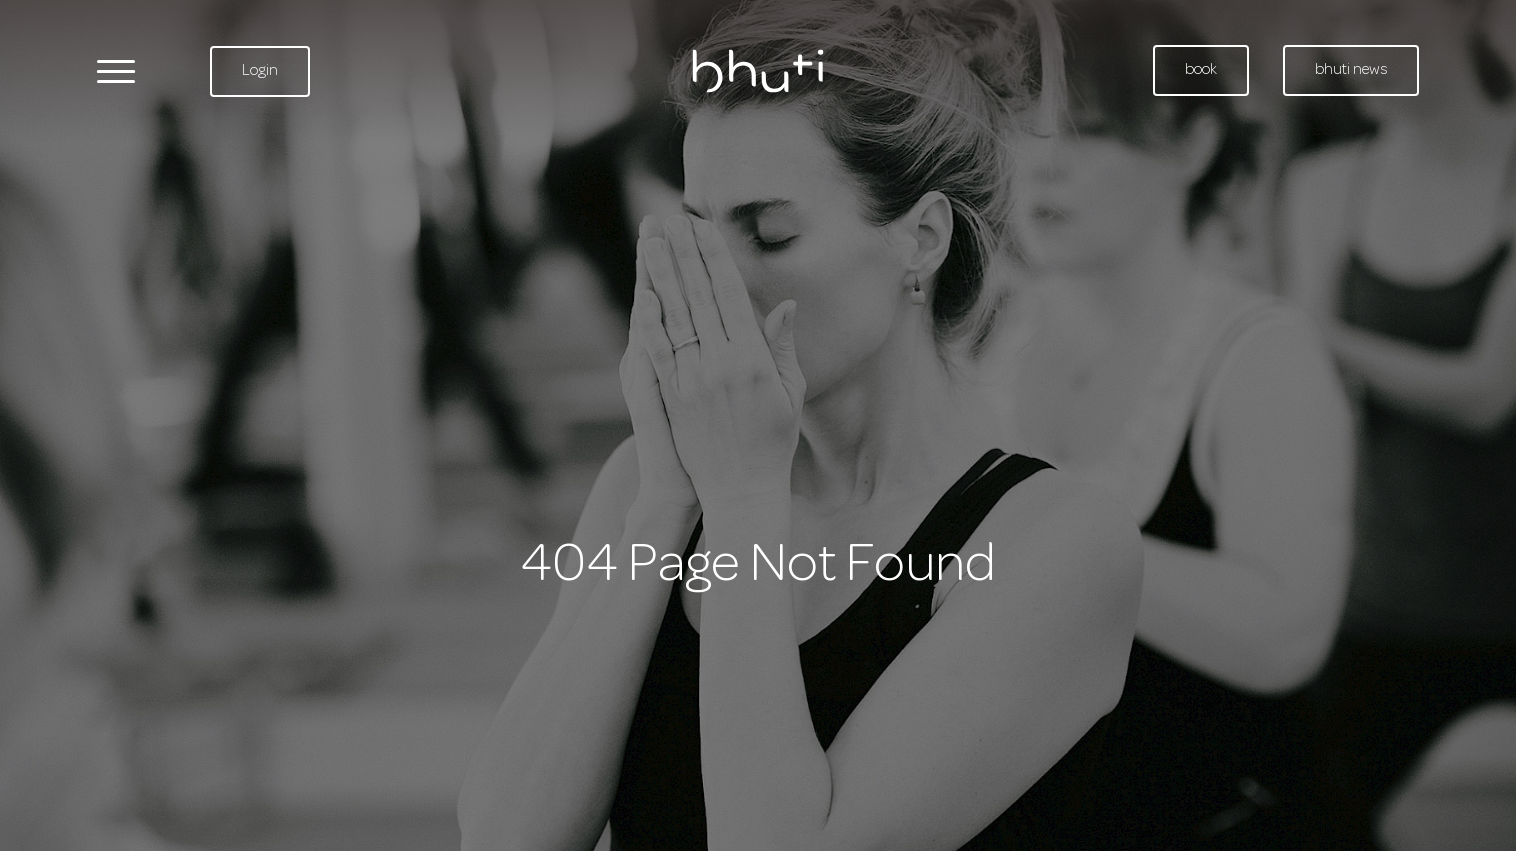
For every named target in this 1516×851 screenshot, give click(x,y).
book (1201, 70)
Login (260, 71)
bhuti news (1351, 70)
